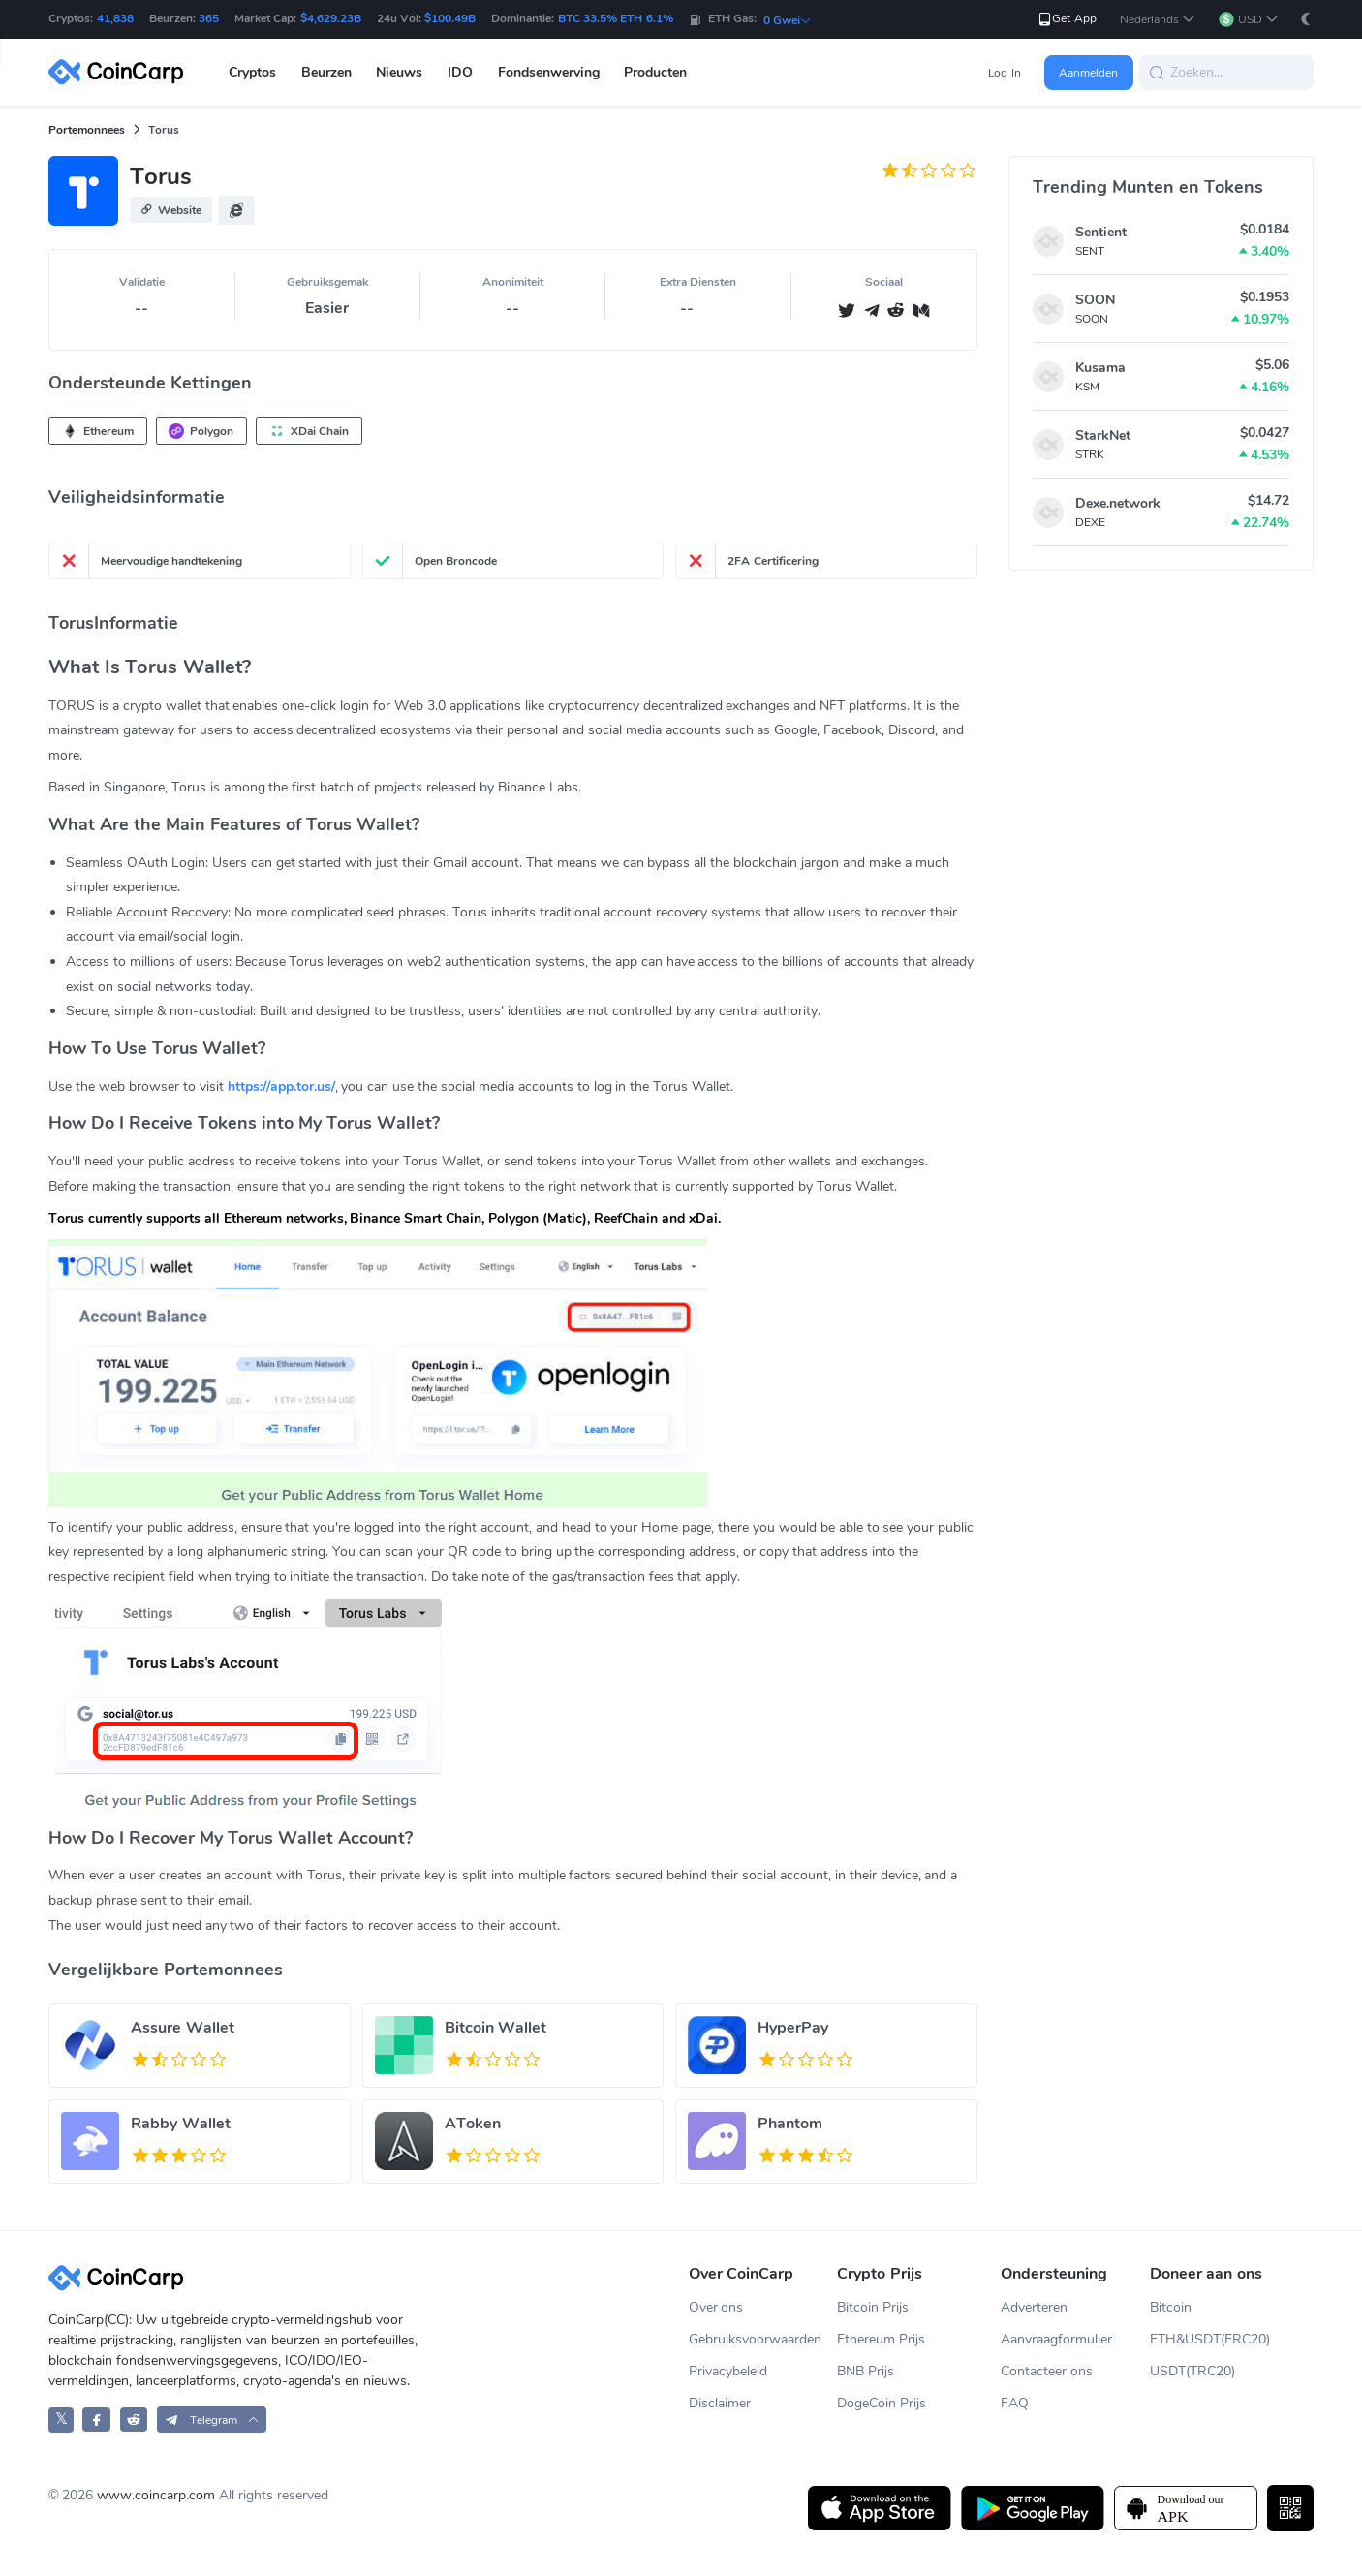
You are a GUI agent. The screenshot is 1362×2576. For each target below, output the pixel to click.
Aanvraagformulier (1056, 2339)
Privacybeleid (728, 2371)
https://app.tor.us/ (281, 1086)
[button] (1157, 20)
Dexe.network (1118, 503)
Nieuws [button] (399, 72)
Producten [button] (655, 72)
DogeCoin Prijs (881, 2403)
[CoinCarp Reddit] (134, 2419)
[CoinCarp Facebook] (96, 2419)
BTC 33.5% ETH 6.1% (615, 18)
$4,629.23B (330, 18)
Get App (1066, 19)
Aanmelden (1088, 72)
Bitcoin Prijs (873, 2307)
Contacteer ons (1047, 2371)
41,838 (115, 18)
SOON (1095, 300)
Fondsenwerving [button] (549, 72)
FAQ (1015, 2403)
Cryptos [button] (252, 72)
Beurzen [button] (326, 72)
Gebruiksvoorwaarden (755, 2339)
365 (209, 18)
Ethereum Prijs (881, 2339)
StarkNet (1102, 435)
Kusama (1100, 367)
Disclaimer (720, 2403)
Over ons (716, 2307)
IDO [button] (460, 72)
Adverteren (1034, 2307)
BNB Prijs (865, 2371)
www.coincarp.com (156, 2495)
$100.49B (450, 18)
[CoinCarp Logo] (121, 72)
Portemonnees (86, 130)
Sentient (1101, 232)
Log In (1004, 72)
